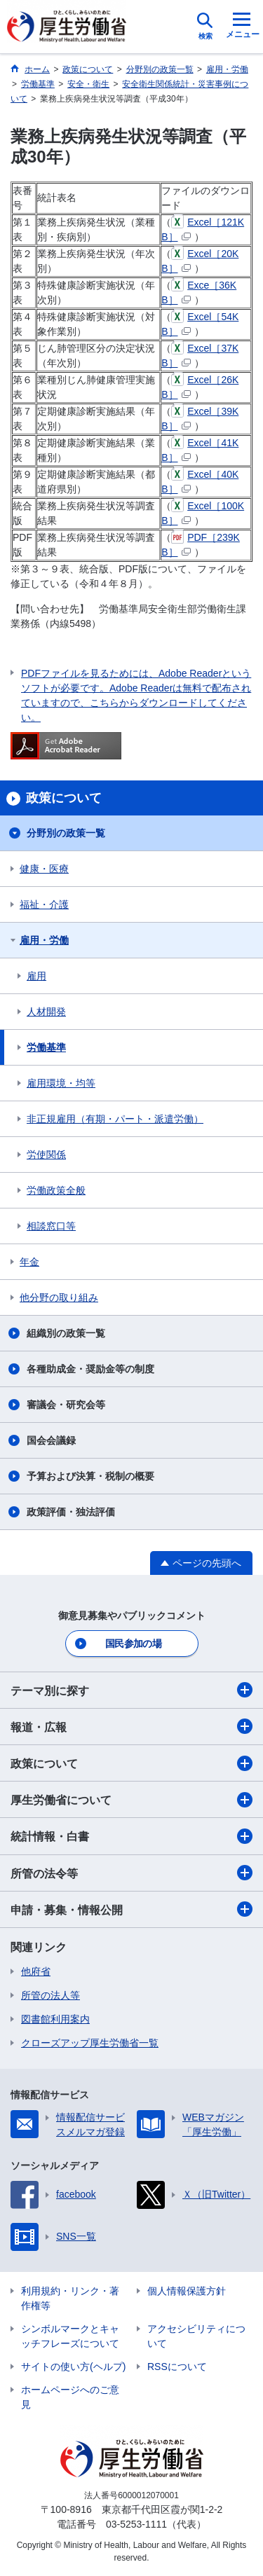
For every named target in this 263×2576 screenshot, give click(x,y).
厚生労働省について (131, 1799)
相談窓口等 (51, 1226)
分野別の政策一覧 (66, 833)
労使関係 (46, 1154)
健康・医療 (44, 868)
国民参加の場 (133, 1643)
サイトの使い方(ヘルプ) (73, 2366)
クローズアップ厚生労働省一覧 (90, 2042)
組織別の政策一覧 (66, 1333)
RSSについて (177, 2366)
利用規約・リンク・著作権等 (70, 2298)
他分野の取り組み (59, 1297)
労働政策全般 (56, 1190)
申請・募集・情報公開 (131, 1909)
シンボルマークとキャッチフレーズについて (70, 2336)
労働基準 (46, 1047)
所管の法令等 (131, 1872)
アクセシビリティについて (196, 2336)
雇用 (36, 976)
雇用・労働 (44, 940)
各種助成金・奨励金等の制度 (90, 1369)
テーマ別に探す (131, 1689)
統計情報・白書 (131, 1836)
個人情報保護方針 (186, 2290)
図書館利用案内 (55, 2019)
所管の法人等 (50, 1995)
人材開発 (46, 1011)
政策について (131, 1763)
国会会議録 (51, 1440)
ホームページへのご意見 (70, 2397)
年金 (29, 1261)
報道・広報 (131, 1726)
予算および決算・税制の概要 (90, 1476)
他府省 (35, 1971)
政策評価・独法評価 (71, 1511)
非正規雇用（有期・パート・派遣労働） (115, 1118)
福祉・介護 (44, 904)
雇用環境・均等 (61, 1083)
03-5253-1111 (136, 2524)
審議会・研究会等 (66, 1404)
